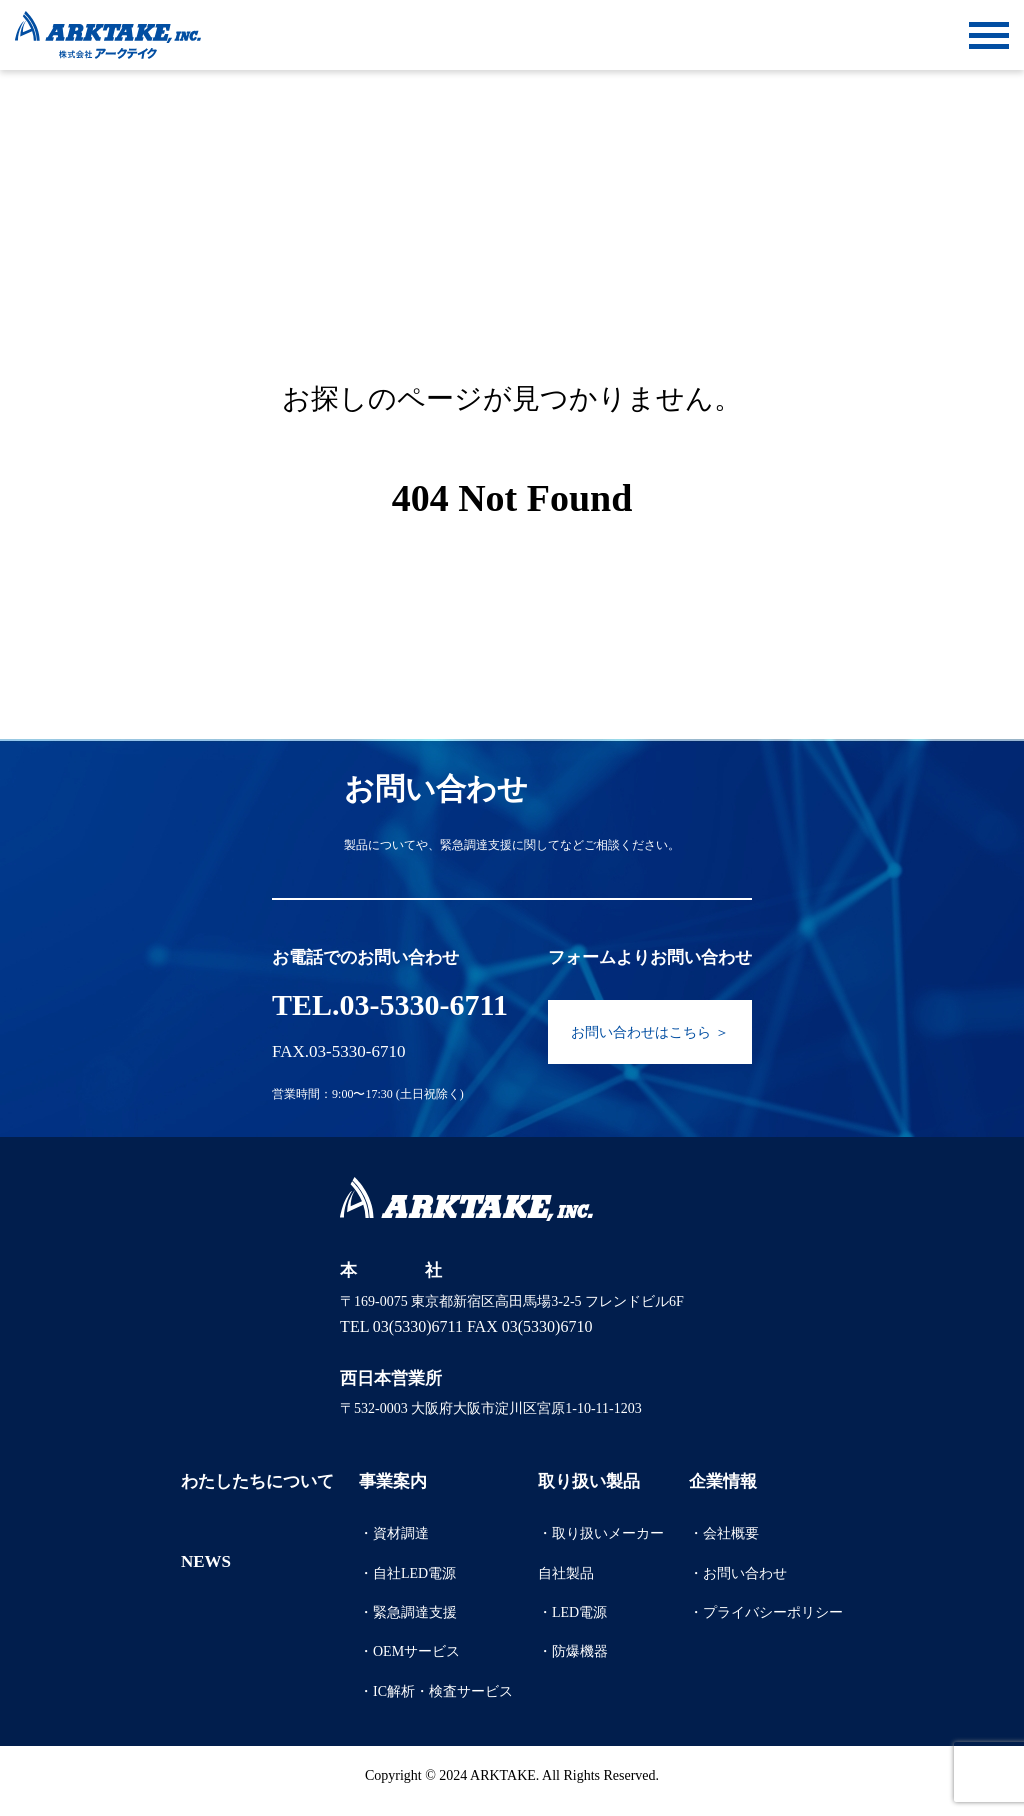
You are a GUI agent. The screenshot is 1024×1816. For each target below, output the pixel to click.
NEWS (206, 1561)
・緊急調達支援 (408, 1612)
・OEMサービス (409, 1651)
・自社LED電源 (407, 1573)
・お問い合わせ (738, 1573)
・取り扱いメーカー (601, 1533)
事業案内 (393, 1481)
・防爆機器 (573, 1651)
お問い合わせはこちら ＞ (650, 1032)
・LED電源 (572, 1612)
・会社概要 (724, 1533)
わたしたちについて (257, 1481)
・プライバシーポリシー (766, 1612)
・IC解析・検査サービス (436, 1691)
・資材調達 (394, 1533)
